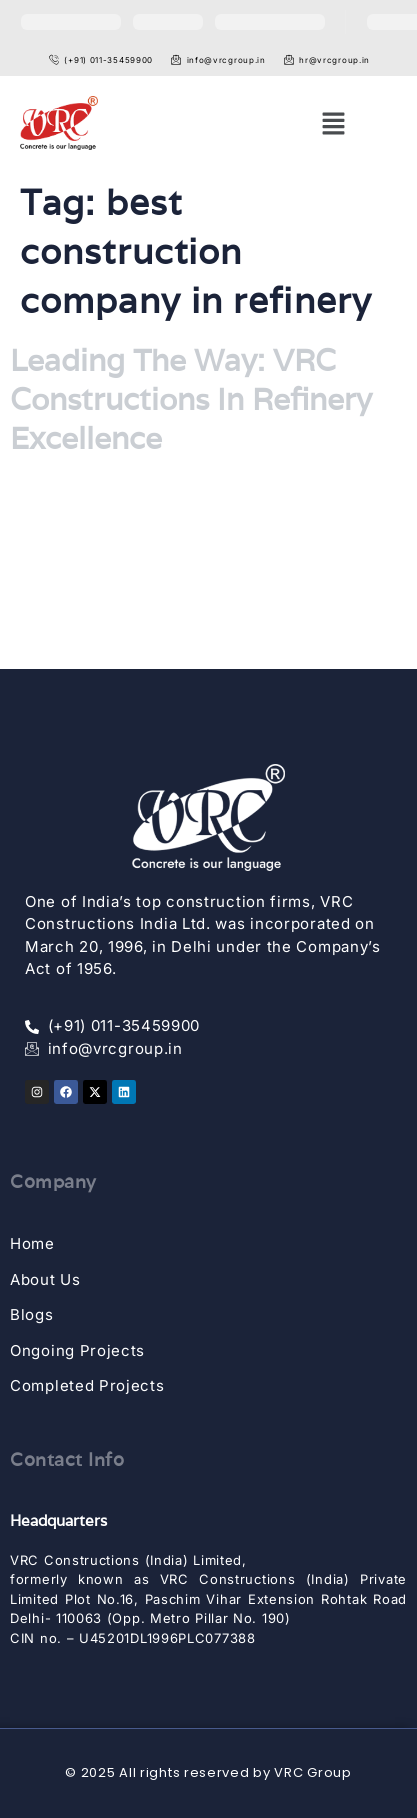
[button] (333, 123)
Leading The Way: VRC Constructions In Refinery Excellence (191, 399)
